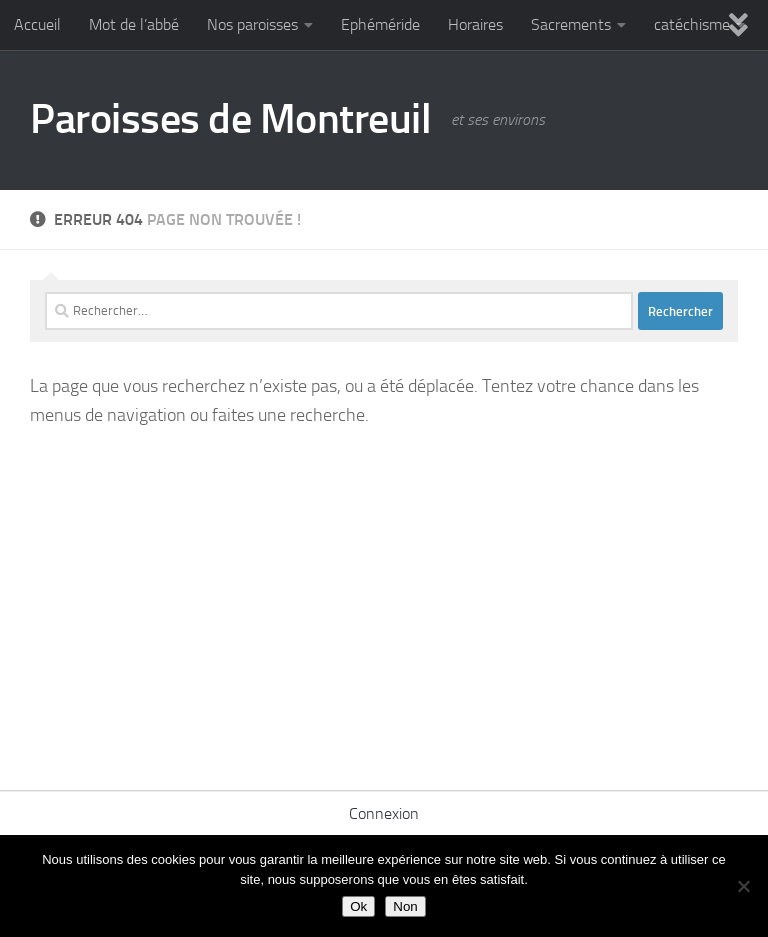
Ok (358, 906)
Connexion (384, 813)
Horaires (475, 24)
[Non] (743, 886)
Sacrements (571, 24)
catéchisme (692, 24)
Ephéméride (380, 24)
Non (405, 906)
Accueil (37, 24)
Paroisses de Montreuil (230, 119)
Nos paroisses (252, 24)
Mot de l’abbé (134, 24)
